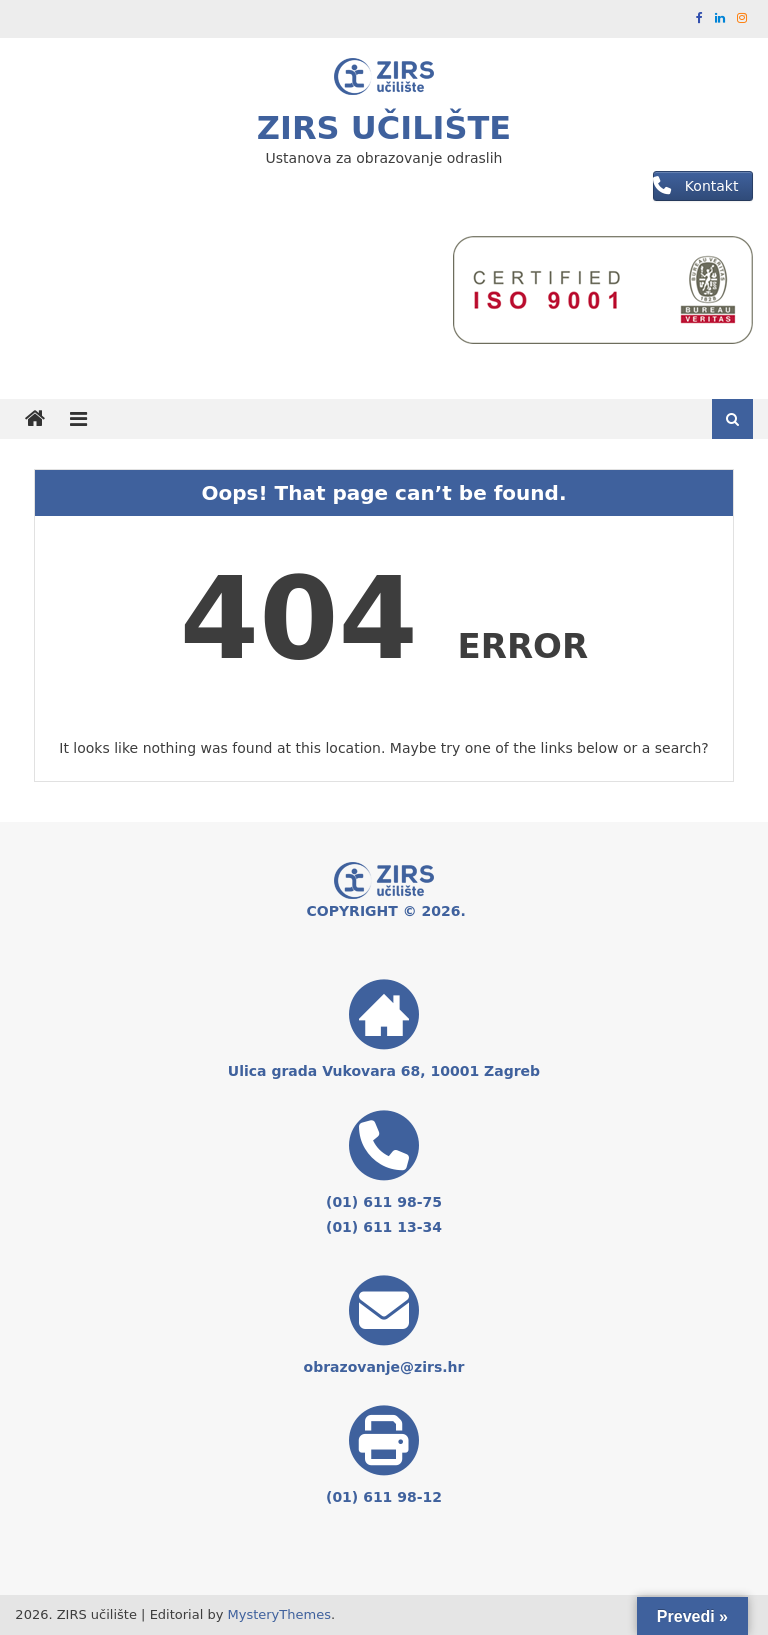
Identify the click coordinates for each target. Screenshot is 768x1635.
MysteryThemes (279, 1614)
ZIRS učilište (384, 128)
